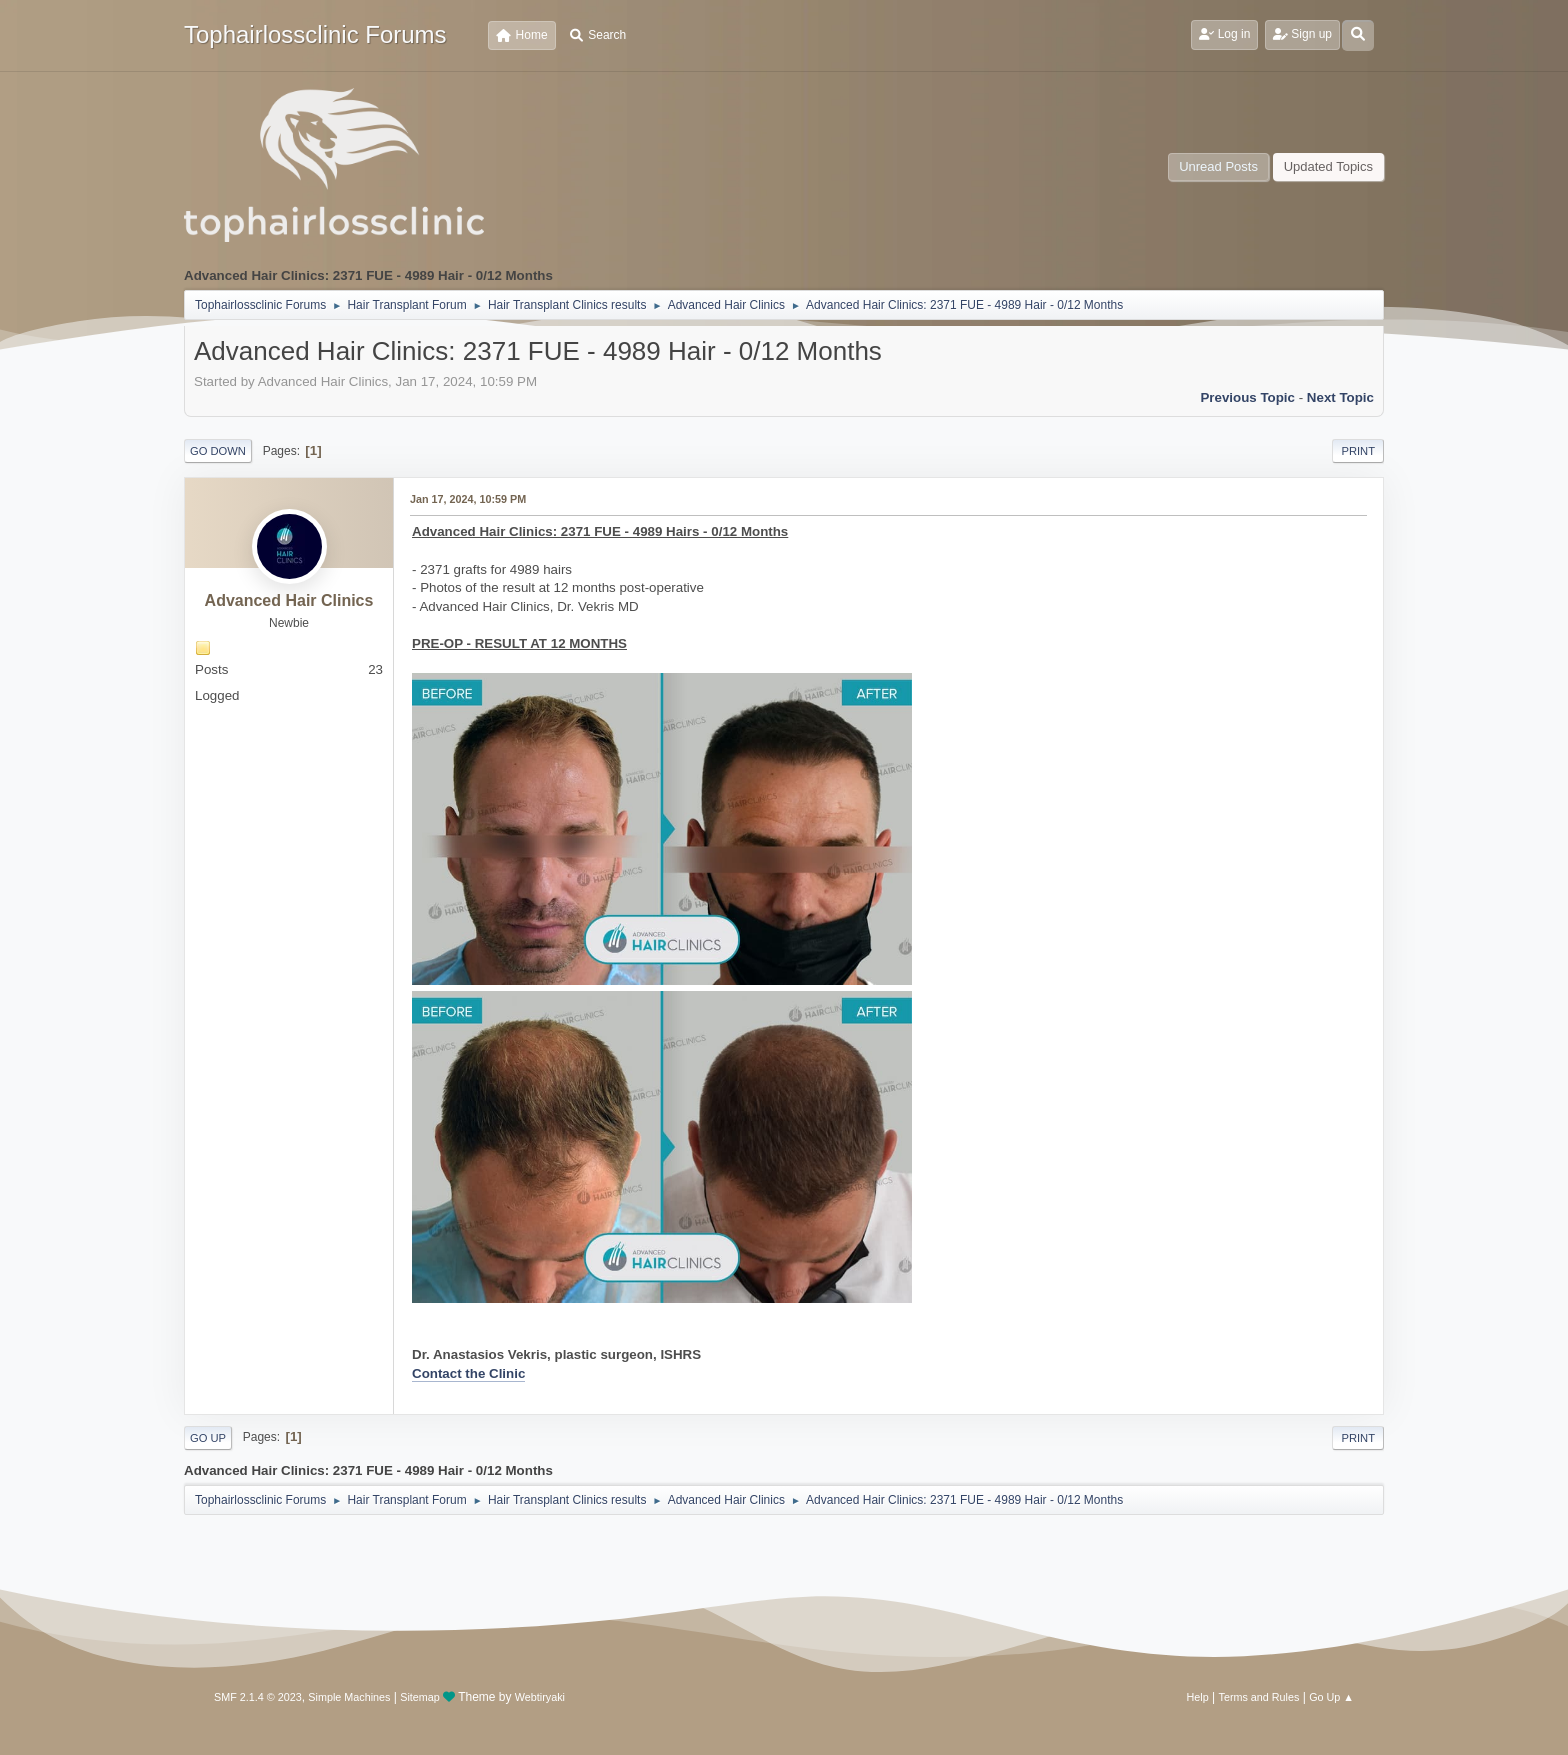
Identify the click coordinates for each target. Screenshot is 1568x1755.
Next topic (1340, 397)
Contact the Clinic (468, 1373)
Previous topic (1247, 397)
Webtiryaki (540, 1697)
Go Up (208, 1438)
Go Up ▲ (1331, 1697)
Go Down (218, 451)
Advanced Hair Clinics (289, 600)
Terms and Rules (1259, 1697)
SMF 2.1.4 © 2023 (258, 1697)
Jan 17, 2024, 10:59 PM (468, 499)
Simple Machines (349, 1697)
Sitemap (420, 1697)
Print (1358, 451)
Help (1198, 1697)
